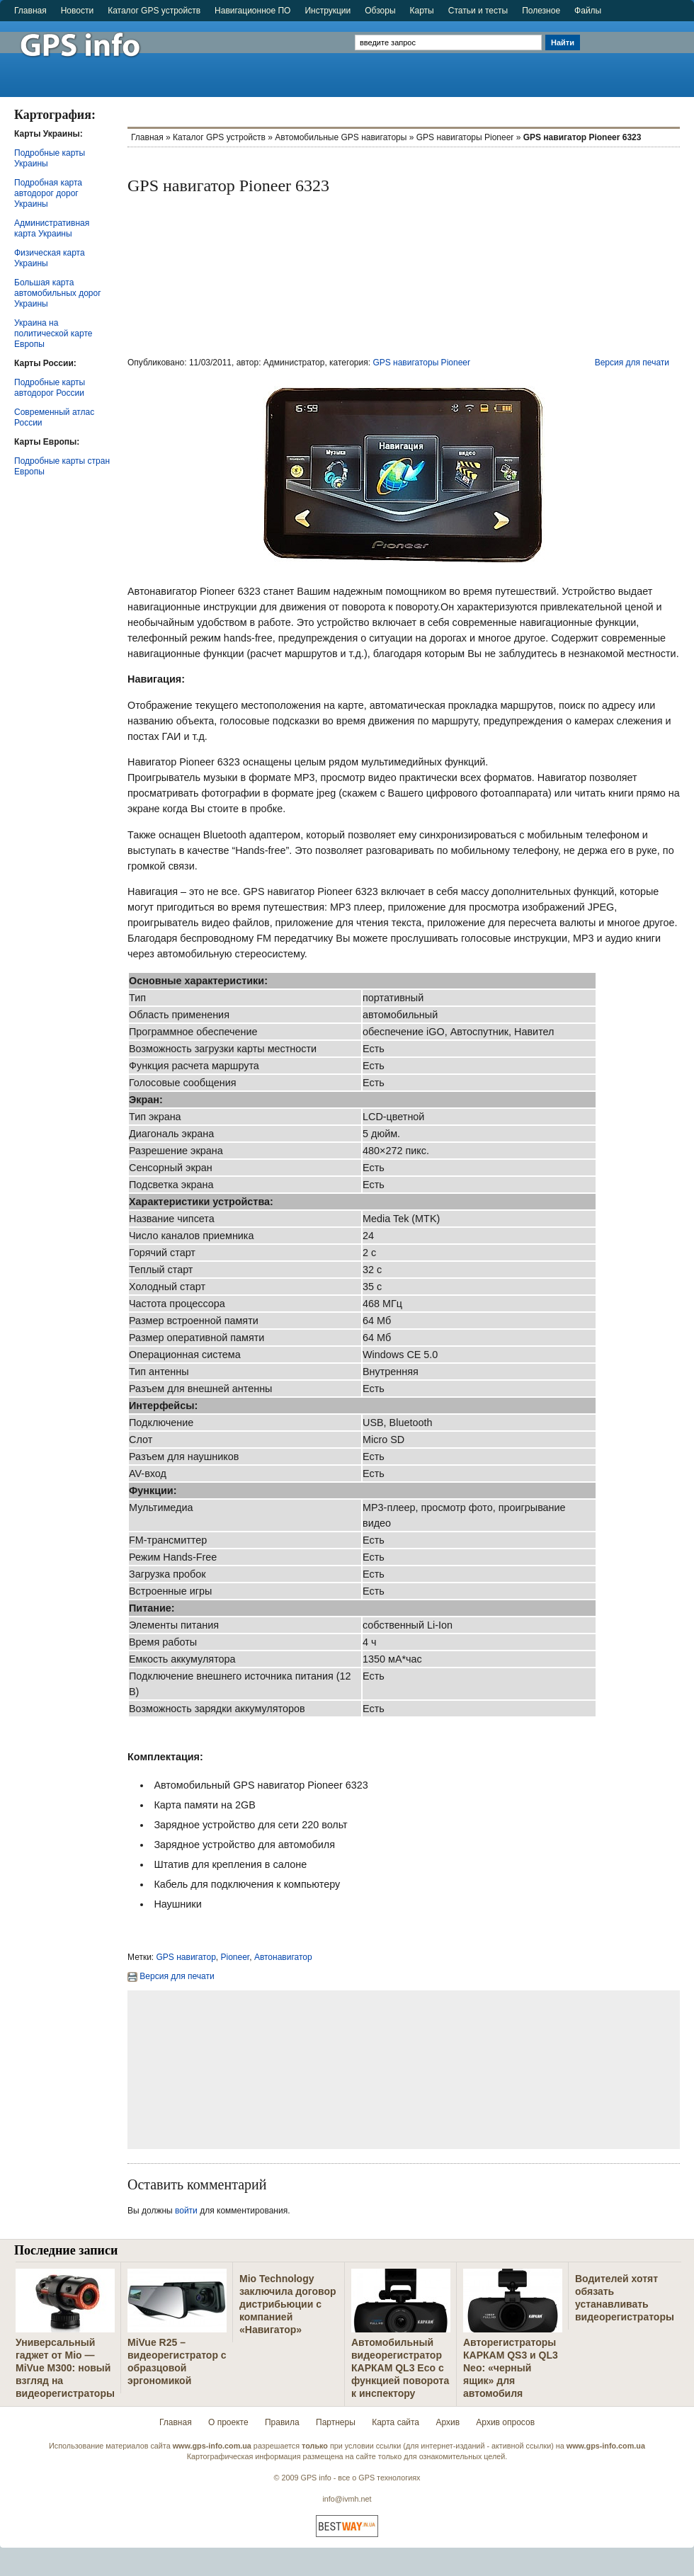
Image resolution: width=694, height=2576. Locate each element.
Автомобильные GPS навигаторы (340, 137)
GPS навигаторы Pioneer (465, 137)
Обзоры (380, 11)
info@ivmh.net (346, 2499)
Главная (30, 11)
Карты (422, 11)
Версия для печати (632, 362)
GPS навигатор (186, 1957)
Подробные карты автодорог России (49, 387)
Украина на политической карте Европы (53, 333)
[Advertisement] (638, 52)
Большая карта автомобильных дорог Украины (57, 293)
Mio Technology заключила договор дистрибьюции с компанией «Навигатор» (287, 2304)
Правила (282, 2422)
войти (186, 2211)
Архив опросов (505, 2422)
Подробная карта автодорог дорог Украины (48, 193)
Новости (77, 11)
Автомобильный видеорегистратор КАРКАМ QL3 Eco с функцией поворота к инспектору (400, 2368)
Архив (448, 2422)
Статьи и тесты (478, 11)
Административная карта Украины (51, 228)
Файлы (587, 11)
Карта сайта (395, 2422)
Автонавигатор (283, 1957)
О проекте (228, 2422)
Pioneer (235, 1957)
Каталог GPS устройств (154, 11)
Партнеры (335, 2422)
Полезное (541, 11)
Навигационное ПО (252, 11)
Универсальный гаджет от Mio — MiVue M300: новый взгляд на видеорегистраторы (65, 2368)
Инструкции (328, 11)
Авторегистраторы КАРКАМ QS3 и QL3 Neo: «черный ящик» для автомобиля (510, 2368)
